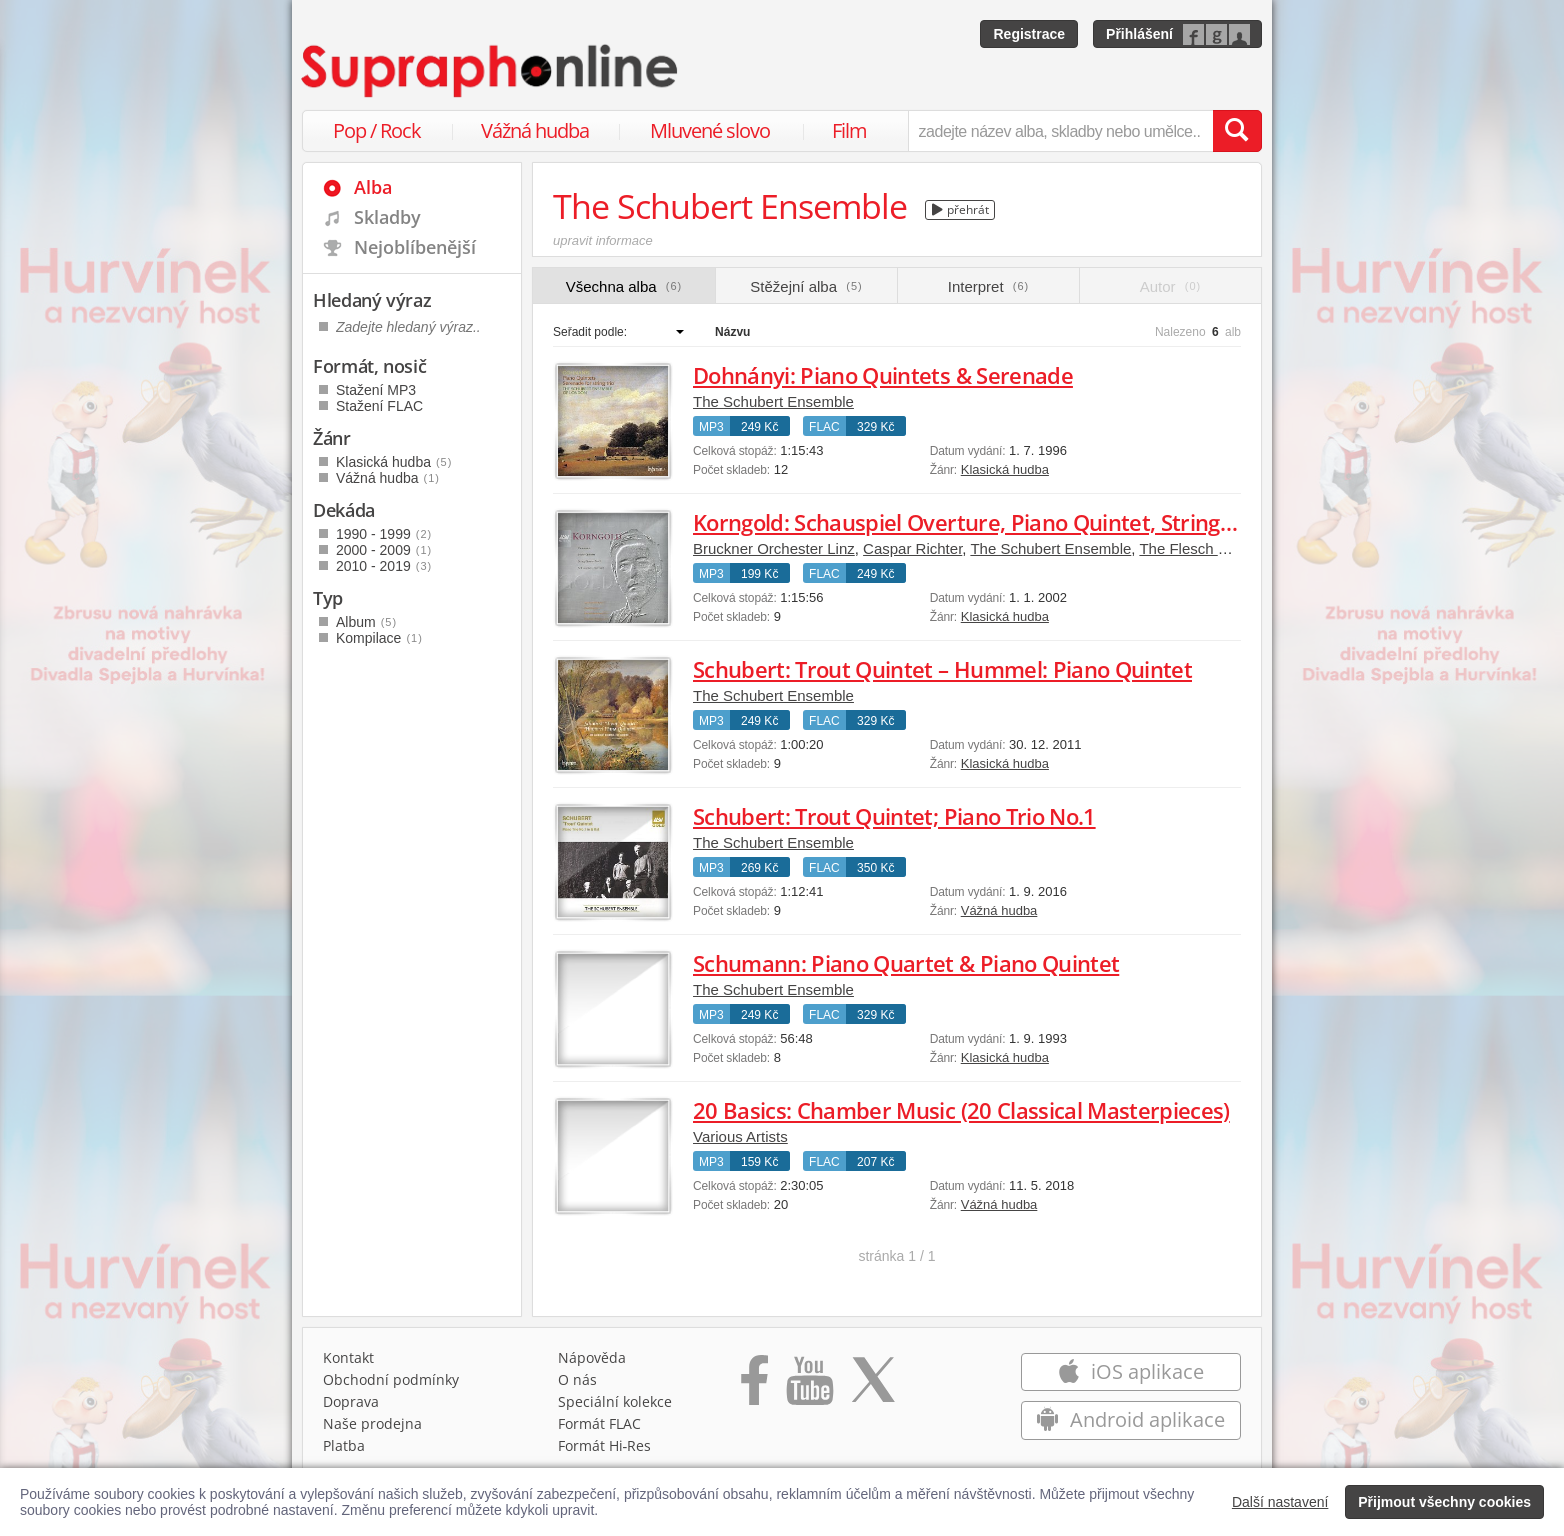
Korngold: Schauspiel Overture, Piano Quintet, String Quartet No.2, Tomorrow (1083, 522)
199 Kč (759, 574)
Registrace (1029, 34)
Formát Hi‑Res (605, 1445)
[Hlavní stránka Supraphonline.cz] (491, 71)
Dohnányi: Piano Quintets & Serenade (883, 375)
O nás (577, 1379)
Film (849, 130)
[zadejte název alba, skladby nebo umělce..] (1060, 131)
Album (366, 622)
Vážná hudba (535, 130)
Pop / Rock (377, 130)
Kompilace (379, 638)
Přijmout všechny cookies (1444, 1502)
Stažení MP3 (376, 390)
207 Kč (875, 1162)
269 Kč (759, 868)
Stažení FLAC (379, 406)
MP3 (711, 427)
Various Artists (740, 1136)
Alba (373, 187)
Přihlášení (1139, 34)
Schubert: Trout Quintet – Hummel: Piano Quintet (942, 669)
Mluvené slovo (710, 130)
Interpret (988, 286)
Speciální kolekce (615, 1401)
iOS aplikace (1130, 1371)
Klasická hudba (1005, 469)
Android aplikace (1130, 1419)
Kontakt (348, 1357)
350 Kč (875, 868)
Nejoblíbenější (415, 247)
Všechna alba (624, 286)
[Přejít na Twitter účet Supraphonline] (873, 1387)
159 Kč (759, 1162)
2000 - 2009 (384, 550)
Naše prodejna (372, 1423)
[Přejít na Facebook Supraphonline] (754, 1387)
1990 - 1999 (384, 534)
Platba (344, 1445)
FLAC (824, 427)
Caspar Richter (912, 548)
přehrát (960, 209)
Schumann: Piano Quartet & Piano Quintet (906, 963)
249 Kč (759, 427)
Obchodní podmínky (391, 1379)
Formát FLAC (599, 1423)
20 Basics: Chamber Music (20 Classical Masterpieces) (961, 1110)
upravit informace (603, 240)
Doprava (351, 1401)
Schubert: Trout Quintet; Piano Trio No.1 (894, 816)
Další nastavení (1280, 1502)
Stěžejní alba (806, 286)
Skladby (387, 217)
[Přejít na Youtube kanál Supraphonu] (809, 1387)
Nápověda (592, 1357)
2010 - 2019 (384, 566)
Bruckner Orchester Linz (774, 548)
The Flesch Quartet (1203, 548)
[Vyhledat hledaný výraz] (1237, 131)
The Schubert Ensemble (773, 401)
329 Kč (875, 427)
